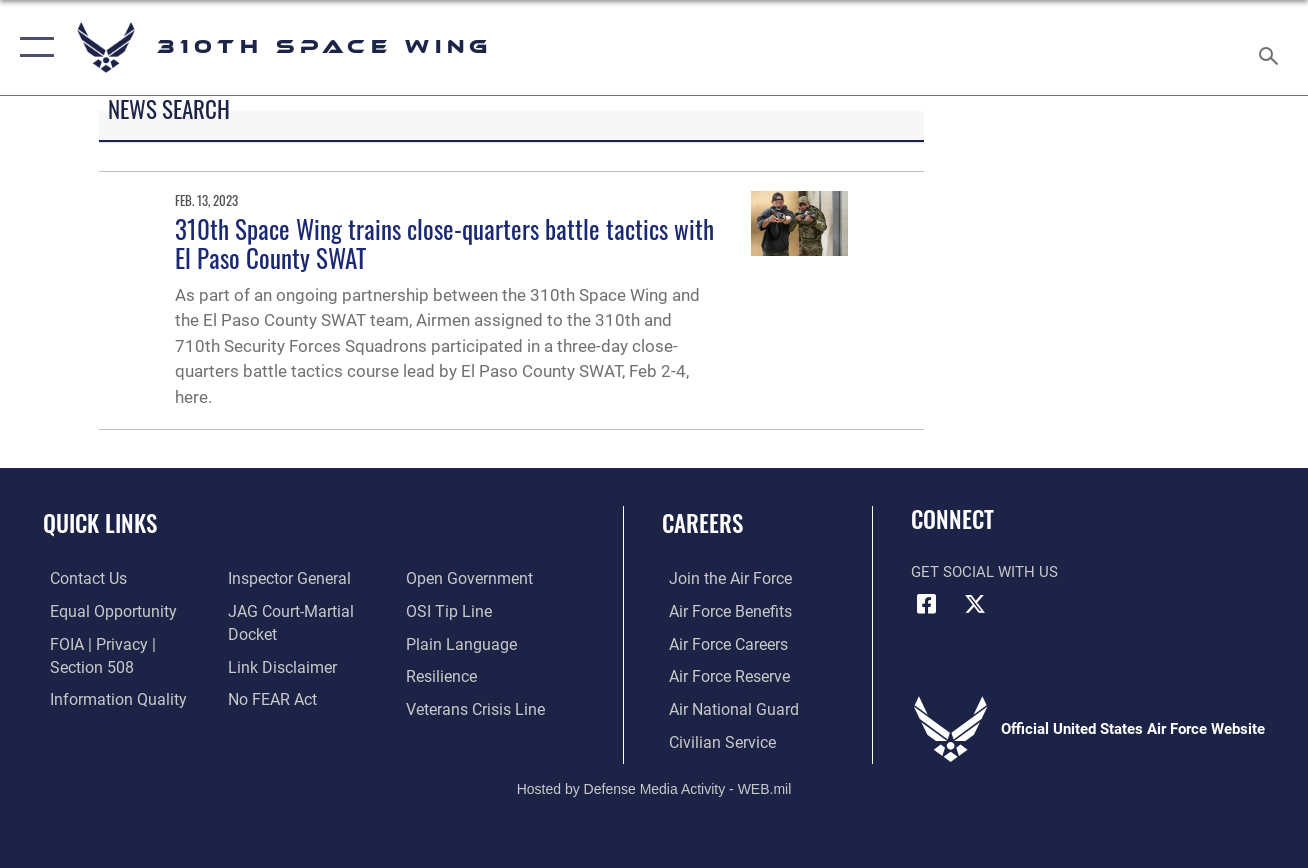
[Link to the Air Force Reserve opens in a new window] (721, 675)
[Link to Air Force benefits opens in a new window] (721, 611)
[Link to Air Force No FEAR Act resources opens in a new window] (269, 698)
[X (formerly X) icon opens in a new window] (975, 604)
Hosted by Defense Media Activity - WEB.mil (654, 786)
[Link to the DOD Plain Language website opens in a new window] (458, 643)
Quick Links (100, 523)
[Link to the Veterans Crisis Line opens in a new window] (475, 708)
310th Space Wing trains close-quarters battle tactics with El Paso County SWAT (444, 243)
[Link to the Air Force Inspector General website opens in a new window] (285, 579)
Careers (702, 523)
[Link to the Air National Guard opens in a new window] (723, 708)
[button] (32, 47)
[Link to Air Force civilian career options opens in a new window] (713, 740)
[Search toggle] (1272, 47)
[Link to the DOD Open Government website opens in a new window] (467, 579)
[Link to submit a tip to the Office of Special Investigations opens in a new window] (448, 611)
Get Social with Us (984, 572)
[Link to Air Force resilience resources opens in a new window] (442, 675)
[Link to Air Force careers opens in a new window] (720, 643)
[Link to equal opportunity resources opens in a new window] (102, 611)
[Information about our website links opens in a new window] (278, 666)
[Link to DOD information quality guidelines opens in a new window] (107, 698)
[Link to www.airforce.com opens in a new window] (721, 579)
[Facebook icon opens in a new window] (926, 604)
